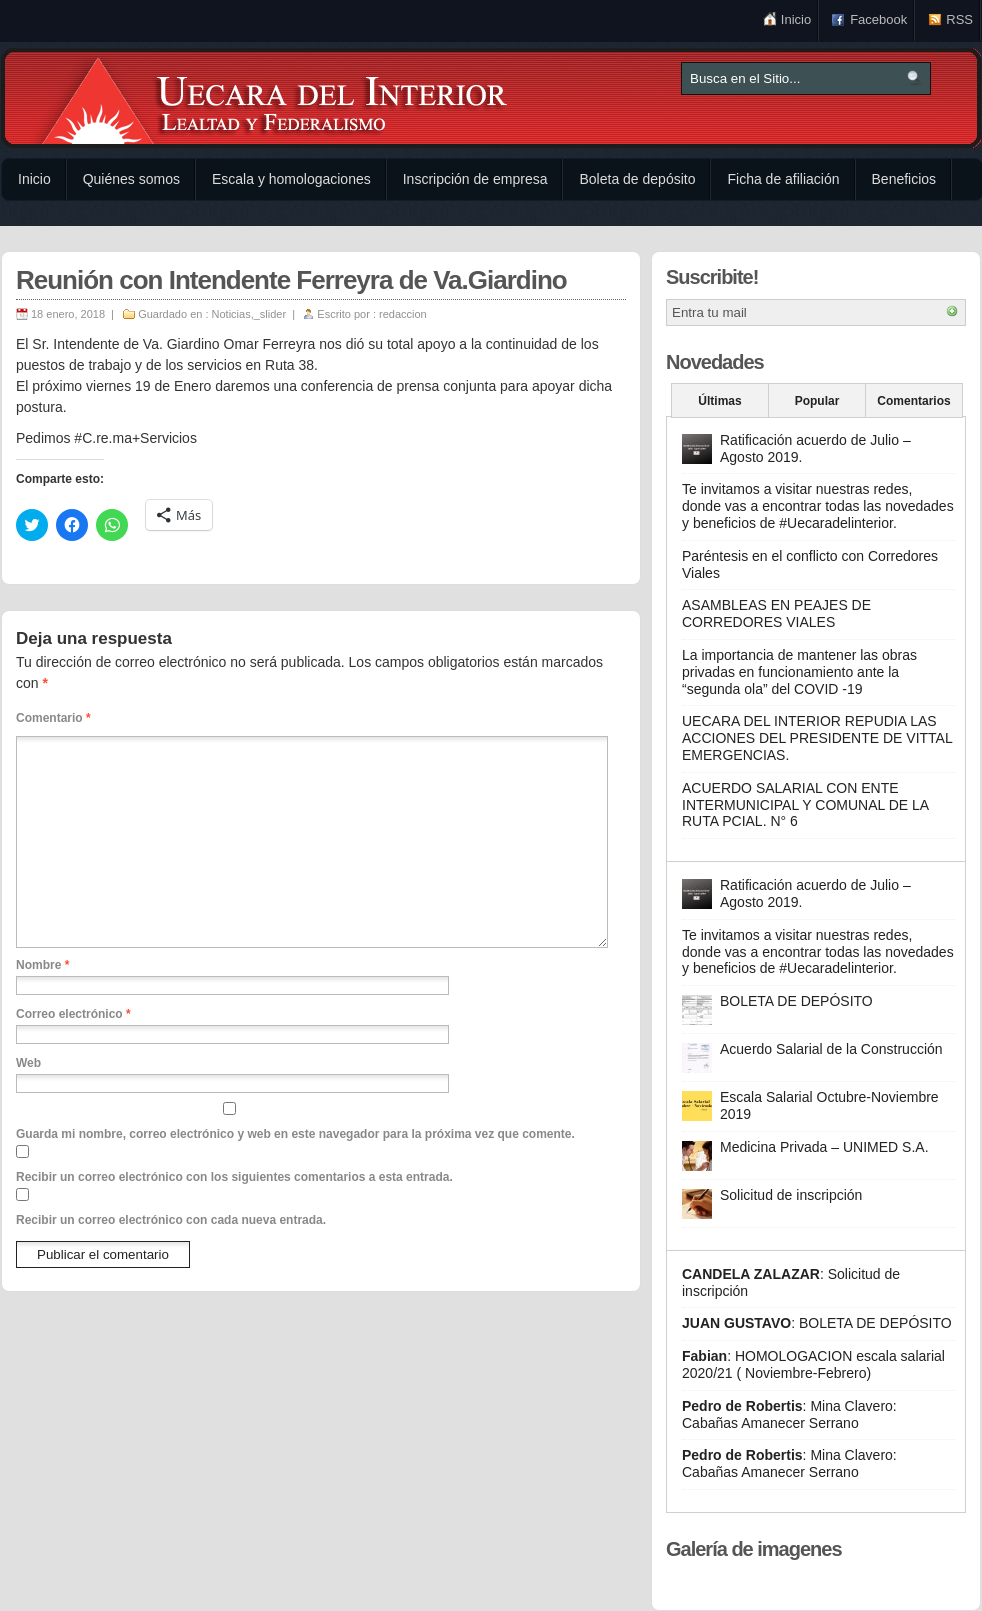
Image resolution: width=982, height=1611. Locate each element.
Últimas (719, 401)
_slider (270, 314)
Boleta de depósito (637, 179)
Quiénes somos (131, 179)
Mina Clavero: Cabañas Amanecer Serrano (789, 1414)
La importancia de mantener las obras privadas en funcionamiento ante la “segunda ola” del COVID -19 (799, 672)
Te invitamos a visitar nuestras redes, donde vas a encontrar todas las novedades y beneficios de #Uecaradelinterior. (818, 506)
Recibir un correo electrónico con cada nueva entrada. (171, 1220)
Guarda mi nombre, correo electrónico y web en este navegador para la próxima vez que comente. (295, 1134)
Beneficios (904, 179)
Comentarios (913, 401)
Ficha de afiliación (783, 179)
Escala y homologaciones (291, 179)
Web (28, 1063)
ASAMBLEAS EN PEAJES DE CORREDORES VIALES (776, 613)
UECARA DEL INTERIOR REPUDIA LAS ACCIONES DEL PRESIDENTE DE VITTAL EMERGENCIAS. (817, 738)
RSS (959, 19)
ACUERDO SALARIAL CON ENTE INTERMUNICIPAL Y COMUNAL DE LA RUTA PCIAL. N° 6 (805, 805)
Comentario (53, 718)
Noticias (231, 314)
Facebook (878, 19)
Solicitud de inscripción (791, 1195)
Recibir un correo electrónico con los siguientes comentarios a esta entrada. (234, 1177)
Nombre (42, 965)
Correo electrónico (73, 1014)
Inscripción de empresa (475, 179)
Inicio (796, 19)
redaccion (403, 314)
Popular (817, 401)
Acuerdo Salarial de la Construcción (831, 1049)
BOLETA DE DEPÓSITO (796, 1001)
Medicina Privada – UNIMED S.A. (824, 1147)
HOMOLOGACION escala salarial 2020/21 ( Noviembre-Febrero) (813, 1364)
